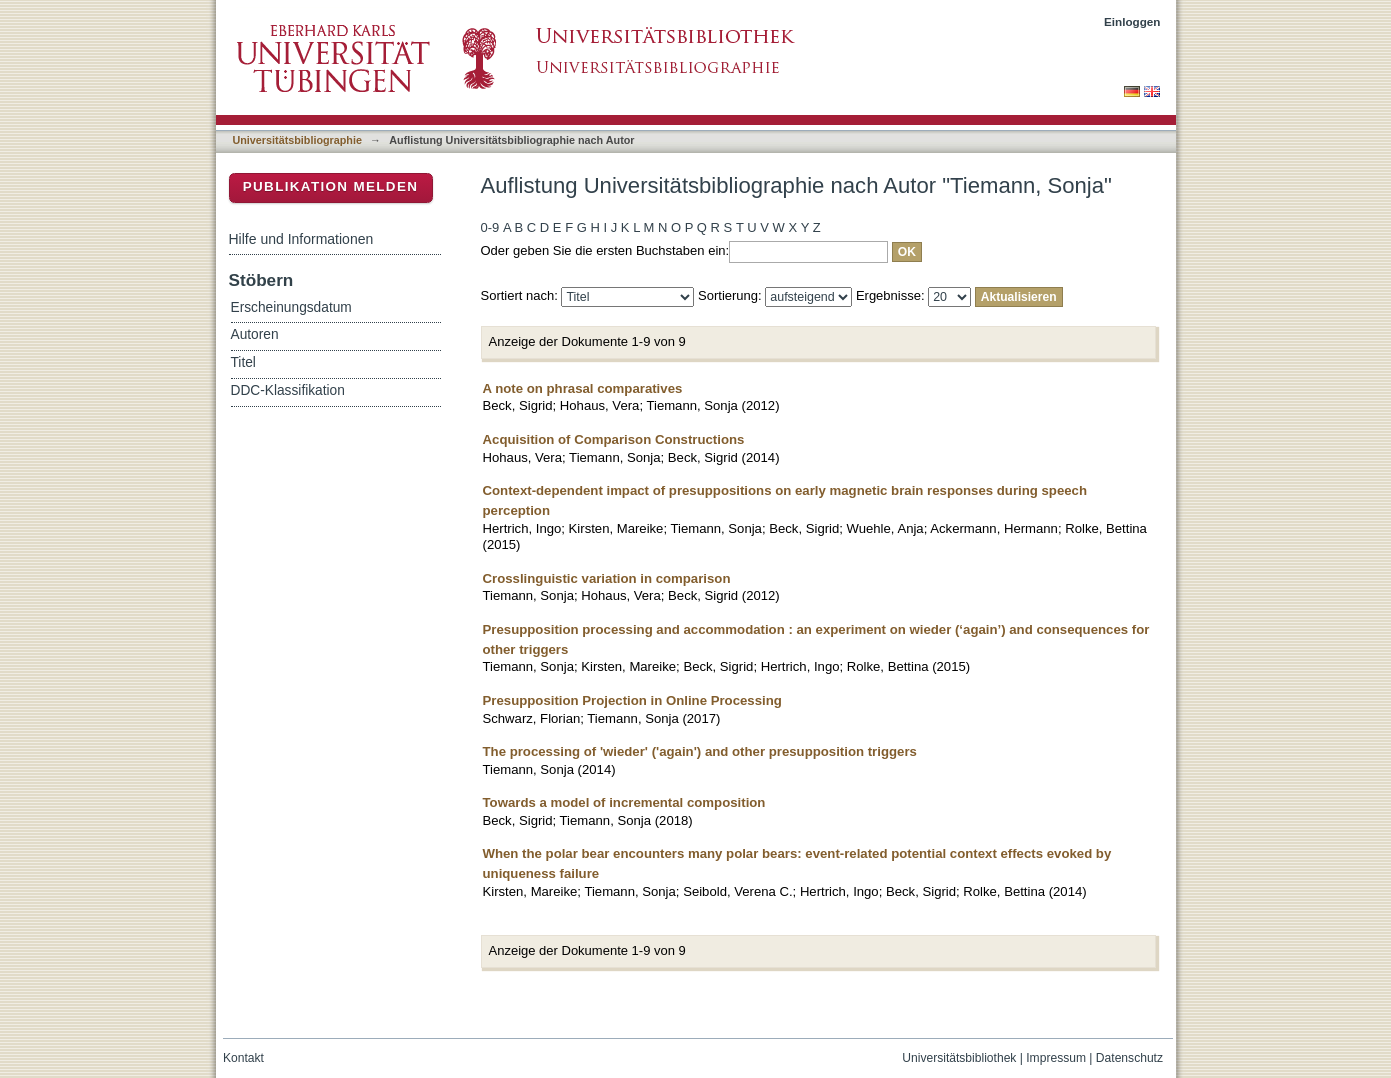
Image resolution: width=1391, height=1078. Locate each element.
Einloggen (1132, 21)
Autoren (255, 334)
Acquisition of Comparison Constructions (614, 439)
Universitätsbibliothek (959, 1058)
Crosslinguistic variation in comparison (607, 578)
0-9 (490, 227)
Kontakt (243, 1058)
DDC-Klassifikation (288, 390)
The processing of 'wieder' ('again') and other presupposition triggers (700, 751)
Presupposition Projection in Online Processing (632, 700)
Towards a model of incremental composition (624, 802)
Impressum (1056, 1058)
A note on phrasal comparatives (583, 388)
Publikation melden (331, 186)
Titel (243, 362)
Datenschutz (1129, 1058)
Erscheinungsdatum (291, 307)
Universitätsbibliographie (297, 140)
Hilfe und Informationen (301, 239)
